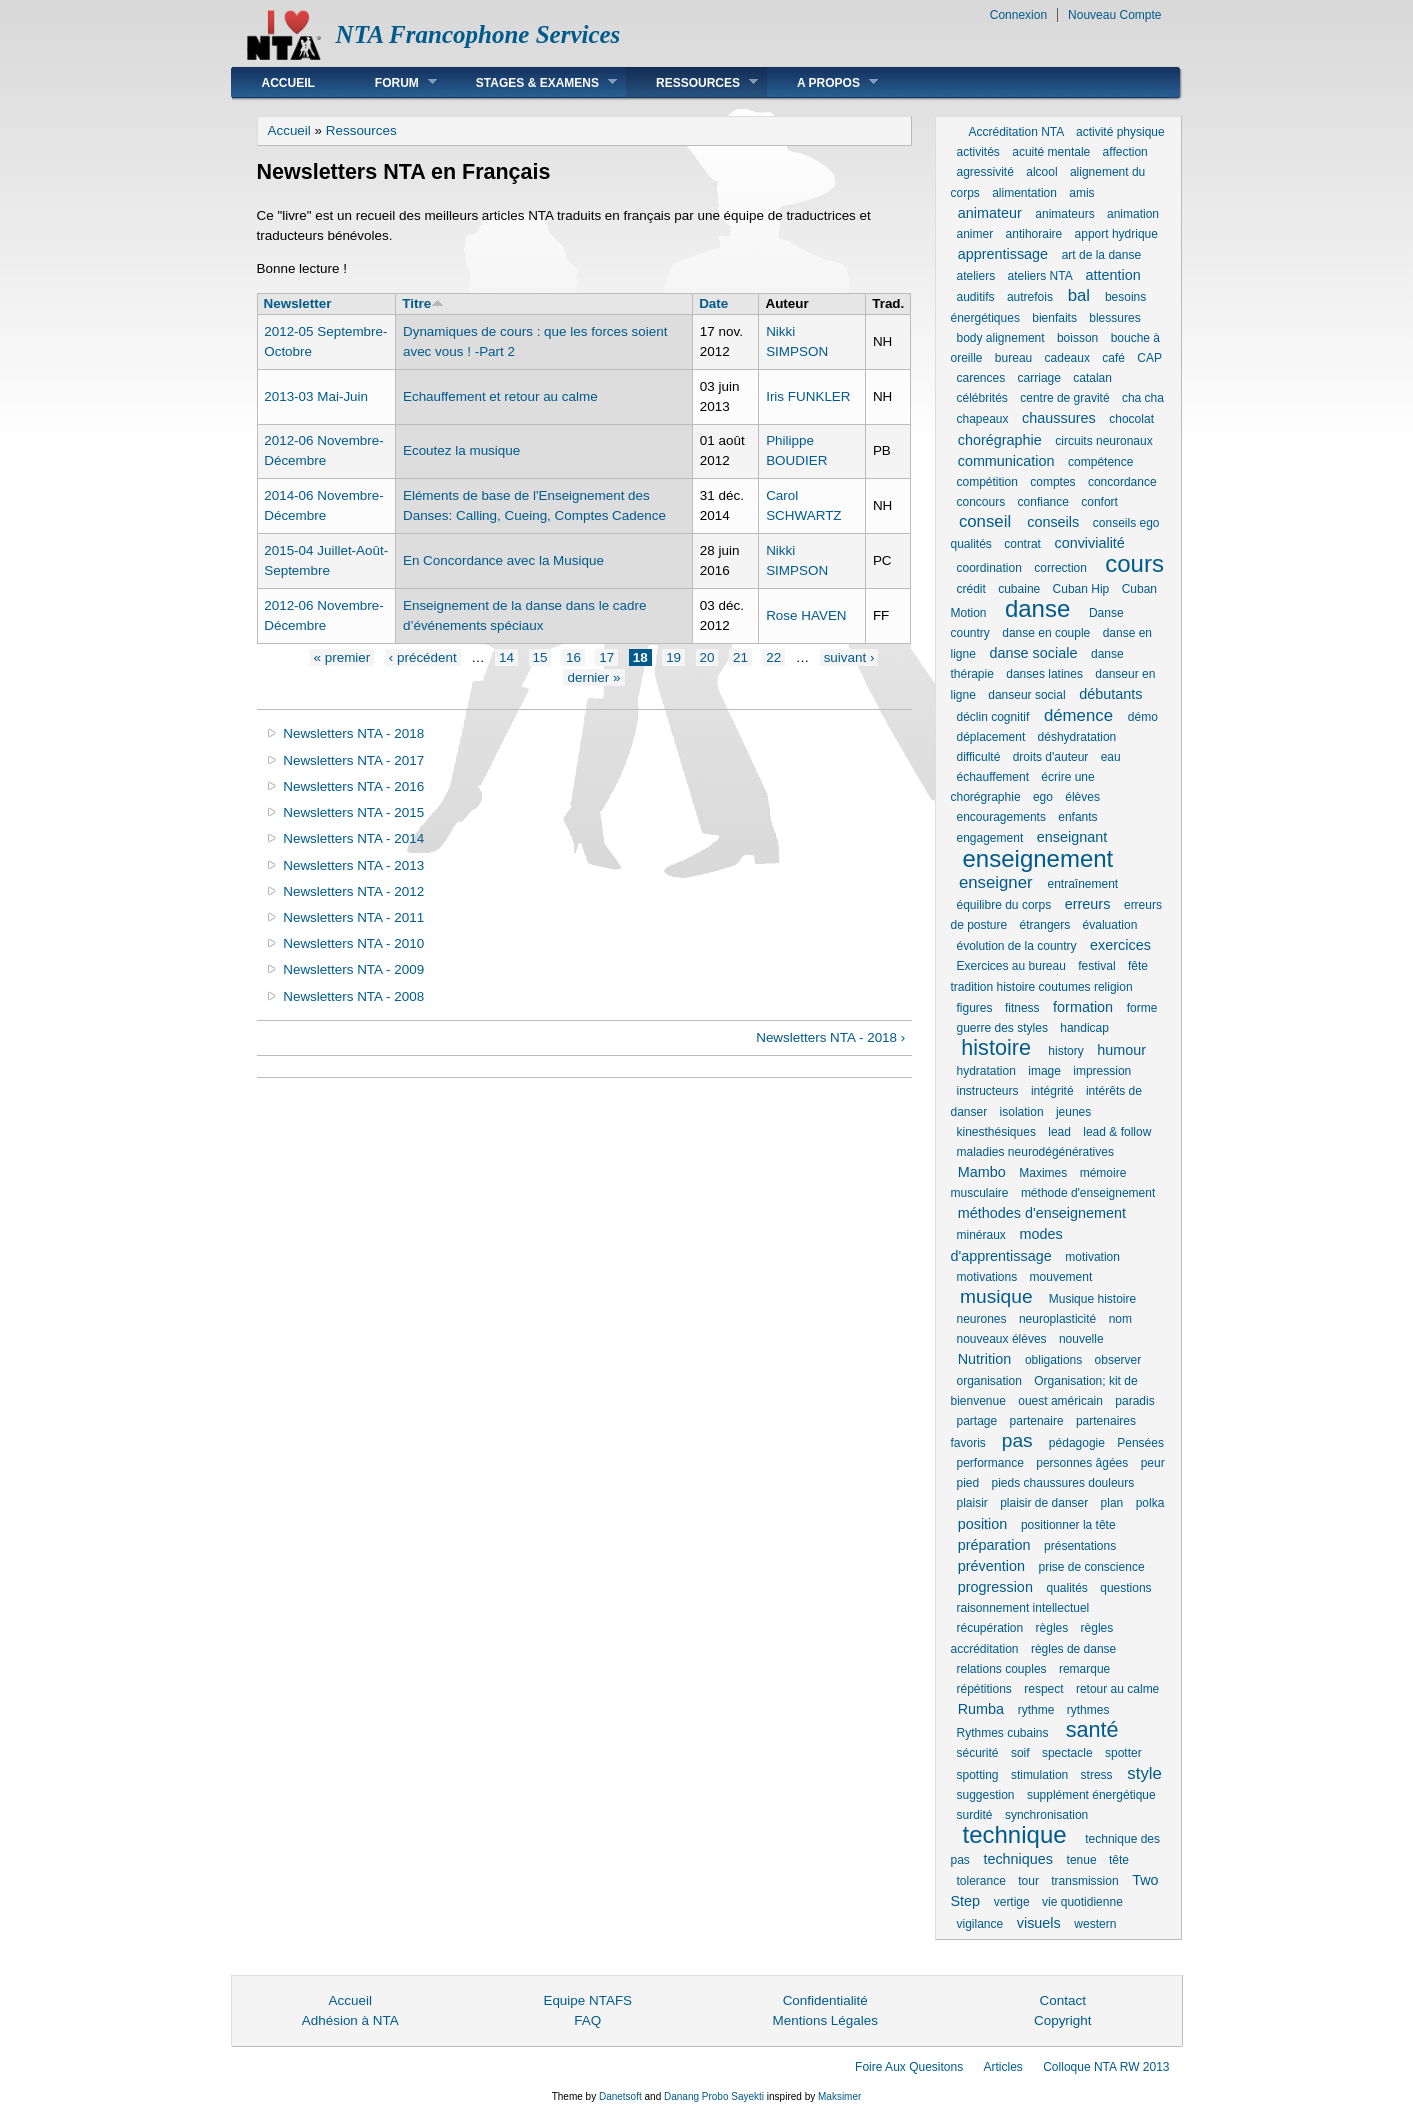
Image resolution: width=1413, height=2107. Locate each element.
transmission (1084, 1881)
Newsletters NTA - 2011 (353, 917)
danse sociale (1033, 653)
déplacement (991, 737)
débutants (1110, 694)
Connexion (1018, 15)
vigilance (980, 1924)
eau (1111, 757)
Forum (391, 82)
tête (1119, 1860)
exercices (1120, 945)
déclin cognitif (993, 717)
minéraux (981, 1235)
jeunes (1073, 1112)
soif (1020, 1753)
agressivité (985, 172)
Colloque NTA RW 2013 (1106, 2067)
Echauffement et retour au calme (500, 396)
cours (1134, 563)
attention (1113, 275)
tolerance (981, 1881)
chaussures (1059, 418)
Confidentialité (825, 2000)
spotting (978, 1775)
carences (981, 378)
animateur (990, 213)
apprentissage (1003, 254)
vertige (1012, 1902)
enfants (1077, 817)
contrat (1022, 544)
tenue (1082, 1860)
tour (1028, 1881)
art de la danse (1101, 255)
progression (995, 1587)
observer (1118, 1360)
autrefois (1030, 297)
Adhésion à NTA (350, 2020)
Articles (1003, 2067)
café (1113, 358)
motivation (1092, 1257)
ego (1043, 797)
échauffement (993, 777)
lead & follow (1117, 1132)
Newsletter (298, 303)
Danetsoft (620, 2096)
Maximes (1043, 1173)
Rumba (981, 1709)
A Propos (822, 82)
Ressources (692, 82)
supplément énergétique (1091, 1795)
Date (713, 303)
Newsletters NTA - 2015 (353, 812)
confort (1099, 502)
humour (1121, 1050)
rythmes (1088, 1710)
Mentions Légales (825, 2020)
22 (773, 657)
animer (975, 234)
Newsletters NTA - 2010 (353, 943)
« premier (342, 657)
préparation (994, 1545)
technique (1015, 1834)
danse (1037, 608)
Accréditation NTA (1016, 132)
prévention (991, 1566)
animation (1133, 214)
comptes (1052, 482)
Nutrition (985, 1359)
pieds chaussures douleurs (1063, 1483)
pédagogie (1077, 1443)
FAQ (587, 2020)
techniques (1018, 1859)
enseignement (1038, 858)
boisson (1077, 338)
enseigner (996, 882)
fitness (1022, 1008)
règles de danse (1073, 1649)
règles (1052, 1628)
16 (573, 657)
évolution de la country (1017, 946)
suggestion (986, 1795)
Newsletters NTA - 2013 (353, 865)
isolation (1022, 1112)
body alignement (1001, 338)
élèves (1082, 797)
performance (990, 1463)
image (1044, 1071)
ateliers (976, 276)
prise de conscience (1092, 1567)
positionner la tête (1068, 1525)
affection (1125, 152)
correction (1060, 568)
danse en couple (1046, 633)
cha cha (1143, 398)
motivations (987, 1277)
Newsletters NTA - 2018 (353, 733)
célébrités (982, 398)
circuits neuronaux (1103, 441)
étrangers (1045, 925)
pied (968, 1483)
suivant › (849, 657)
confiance (1043, 502)
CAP (1149, 358)
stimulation (1039, 1775)
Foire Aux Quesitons (909, 2067)
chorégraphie (1000, 440)
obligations (1053, 1360)
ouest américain (1060, 1401)
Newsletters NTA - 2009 (353, 969)
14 (506, 657)
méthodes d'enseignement (1042, 1213)
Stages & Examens (531, 82)
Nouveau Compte (1114, 15)
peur (1153, 1463)
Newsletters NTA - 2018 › (830, 1037)
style (1144, 1773)
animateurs (1064, 214)
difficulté (979, 757)
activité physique (1120, 132)
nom (1120, 1319)
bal (1079, 295)
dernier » (593, 677)
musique (996, 1296)
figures (975, 1008)
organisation (989, 1381)
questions (1125, 1588)
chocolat (1131, 419)
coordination (989, 568)
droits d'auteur (1051, 757)
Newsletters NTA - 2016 (353, 786)
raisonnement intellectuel (1023, 1608)
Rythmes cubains (1003, 1733)
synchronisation (1046, 1815)
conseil (985, 521)
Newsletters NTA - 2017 (353, 760)
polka (1150, 1503)
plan (1112, 1503)
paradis (1134, 1401)
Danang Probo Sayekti (714, 2096)
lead (1059, 1132)
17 (606, 657)
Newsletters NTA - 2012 (353, 891)
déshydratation (1077, 737)
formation (1083, 1007)
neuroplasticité (1057, 1319)
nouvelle (1081, 1339)
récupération (990, 1628)
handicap (1084, 1028)
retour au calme (1117, 1689)
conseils (1053, 522)
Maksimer (839, 2096)
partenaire (1037, 1421)
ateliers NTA (1040, 276)
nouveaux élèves (1002, 1339)
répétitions (984, 1689)
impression (1102, 1071)
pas (1017, 1440)
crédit (971, 589)
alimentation (1024, 193)
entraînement (1082, 884)
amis (1081, 193)
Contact (1063, 2000)
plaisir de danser (1044, 1503)
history (1065, 1051)
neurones (982, 1319)
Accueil (288, 83)
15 (540, 657)
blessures (1114, 318)
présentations (1080, 1546)
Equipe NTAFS (587, 2000)
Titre (423, 303)
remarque (1084, 1669)
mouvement (1061, 1277)
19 (673, 657)
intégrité (1052, 1091)
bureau (1013, 358)
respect (1043, 1689)
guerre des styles (1002, 1028)
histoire (996, 1047)
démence (1078, 715)
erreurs (1088, 904)
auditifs (976, 297)
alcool (1041, 172)
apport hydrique (1116, 234)
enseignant (1072, 837)
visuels (1039, 1923)
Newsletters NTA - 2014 (353, 838)
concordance (1122, 482)
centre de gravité (1064, 398)
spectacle (1067, 1753)
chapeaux (983, 419)
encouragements (1001, 817)
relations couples (1002, 1669)
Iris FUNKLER (808, 396)
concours (981, 502)
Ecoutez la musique (461, 450)
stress (1097, 1775)
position (983, 1524)
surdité (975, 1815)
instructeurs (988, 1091)
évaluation (1110, 925)
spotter (1123, 1753)
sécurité (978, 1753)
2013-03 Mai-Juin (316, 396)
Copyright (1063, 2020)
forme (1142, 1008)
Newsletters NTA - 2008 (353, 996)
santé (1092, 1729)
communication (1006, 461)
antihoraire (1034, 234)
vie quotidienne (1082, 1902)
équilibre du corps (1004, 905)
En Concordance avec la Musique (503, 560)
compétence (1100, 462)
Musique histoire (1092, 1299)
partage (977, 1421)
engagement (990, 838)
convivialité (1089, 543)
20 (707, 657)
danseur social (1026, 695)
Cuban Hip (1081, 589)
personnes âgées (1082, 1463)
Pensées (1140, 1443)
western (1095, 1924)
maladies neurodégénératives (1035, 1152)
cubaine (1019, 589)
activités (978, 152)
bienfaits (1054, 318)
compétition (987, 482)
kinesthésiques (996, 1132)
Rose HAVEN (806, 615)
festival (1096, 966)
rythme (1036, 1710)
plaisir (972, 1503)
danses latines (1044, 674)
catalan (1092, 378)
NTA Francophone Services (478, 34)
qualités (1066, 1588)
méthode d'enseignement (1088, 1193)
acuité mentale (1051, 152)
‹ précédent (423, 657)
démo (1143, 717)
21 (740, 657)
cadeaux (1067, 358)
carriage (1039, 378)
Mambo (982, 1172)
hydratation (986, 1071)
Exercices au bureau (1011, 966)
